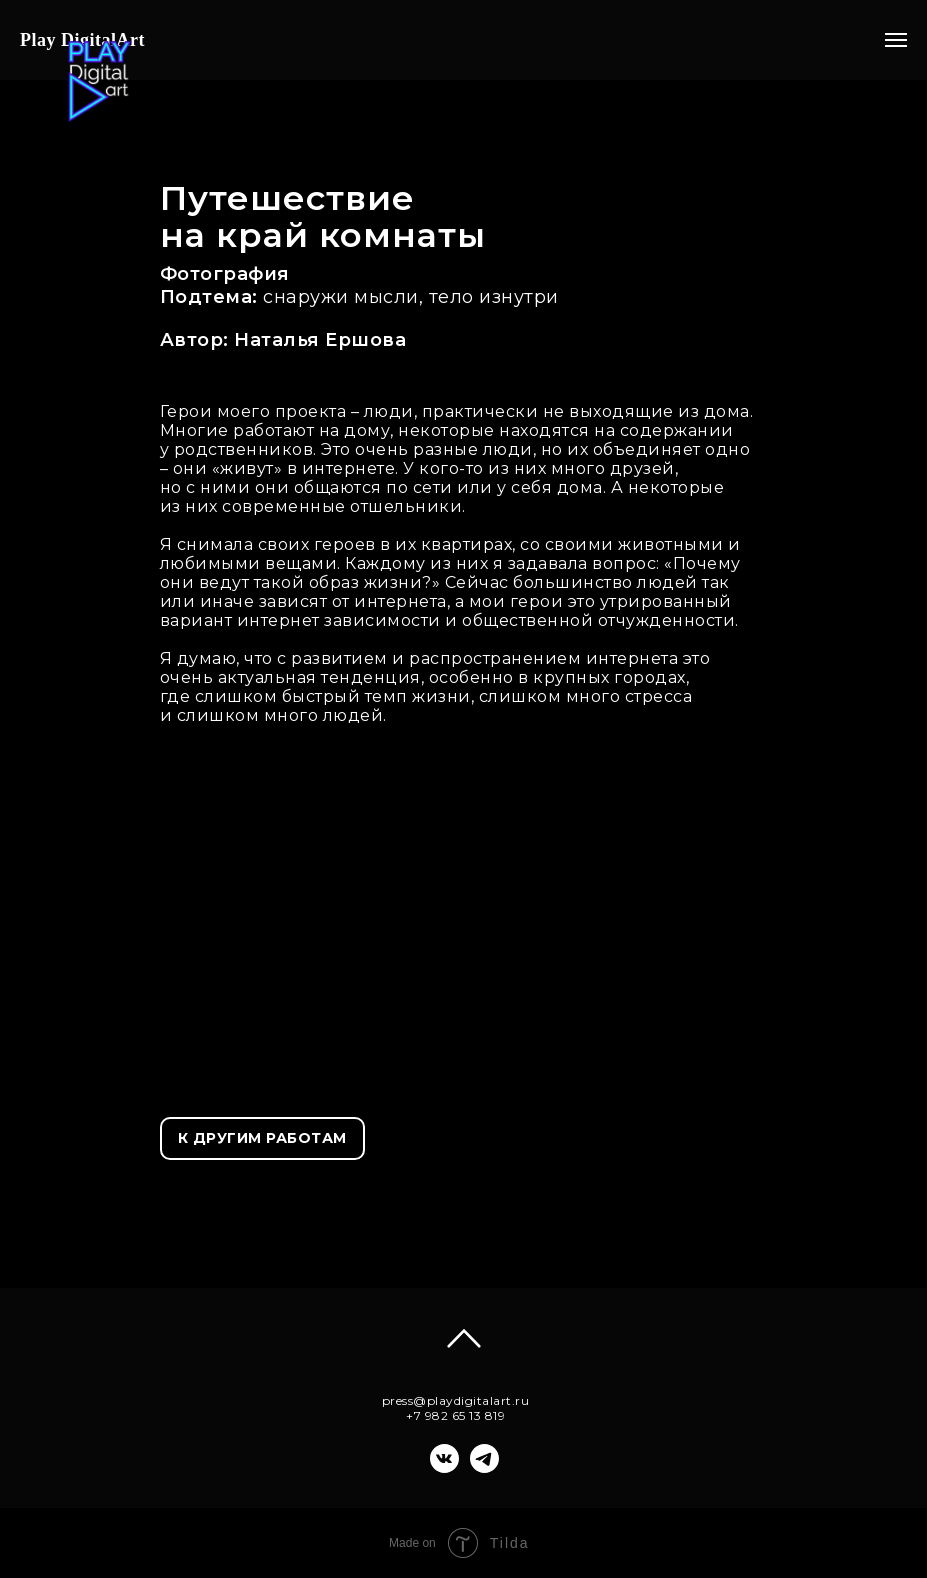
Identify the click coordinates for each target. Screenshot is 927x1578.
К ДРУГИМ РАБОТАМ (262, 1138)
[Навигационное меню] (896, 40)
